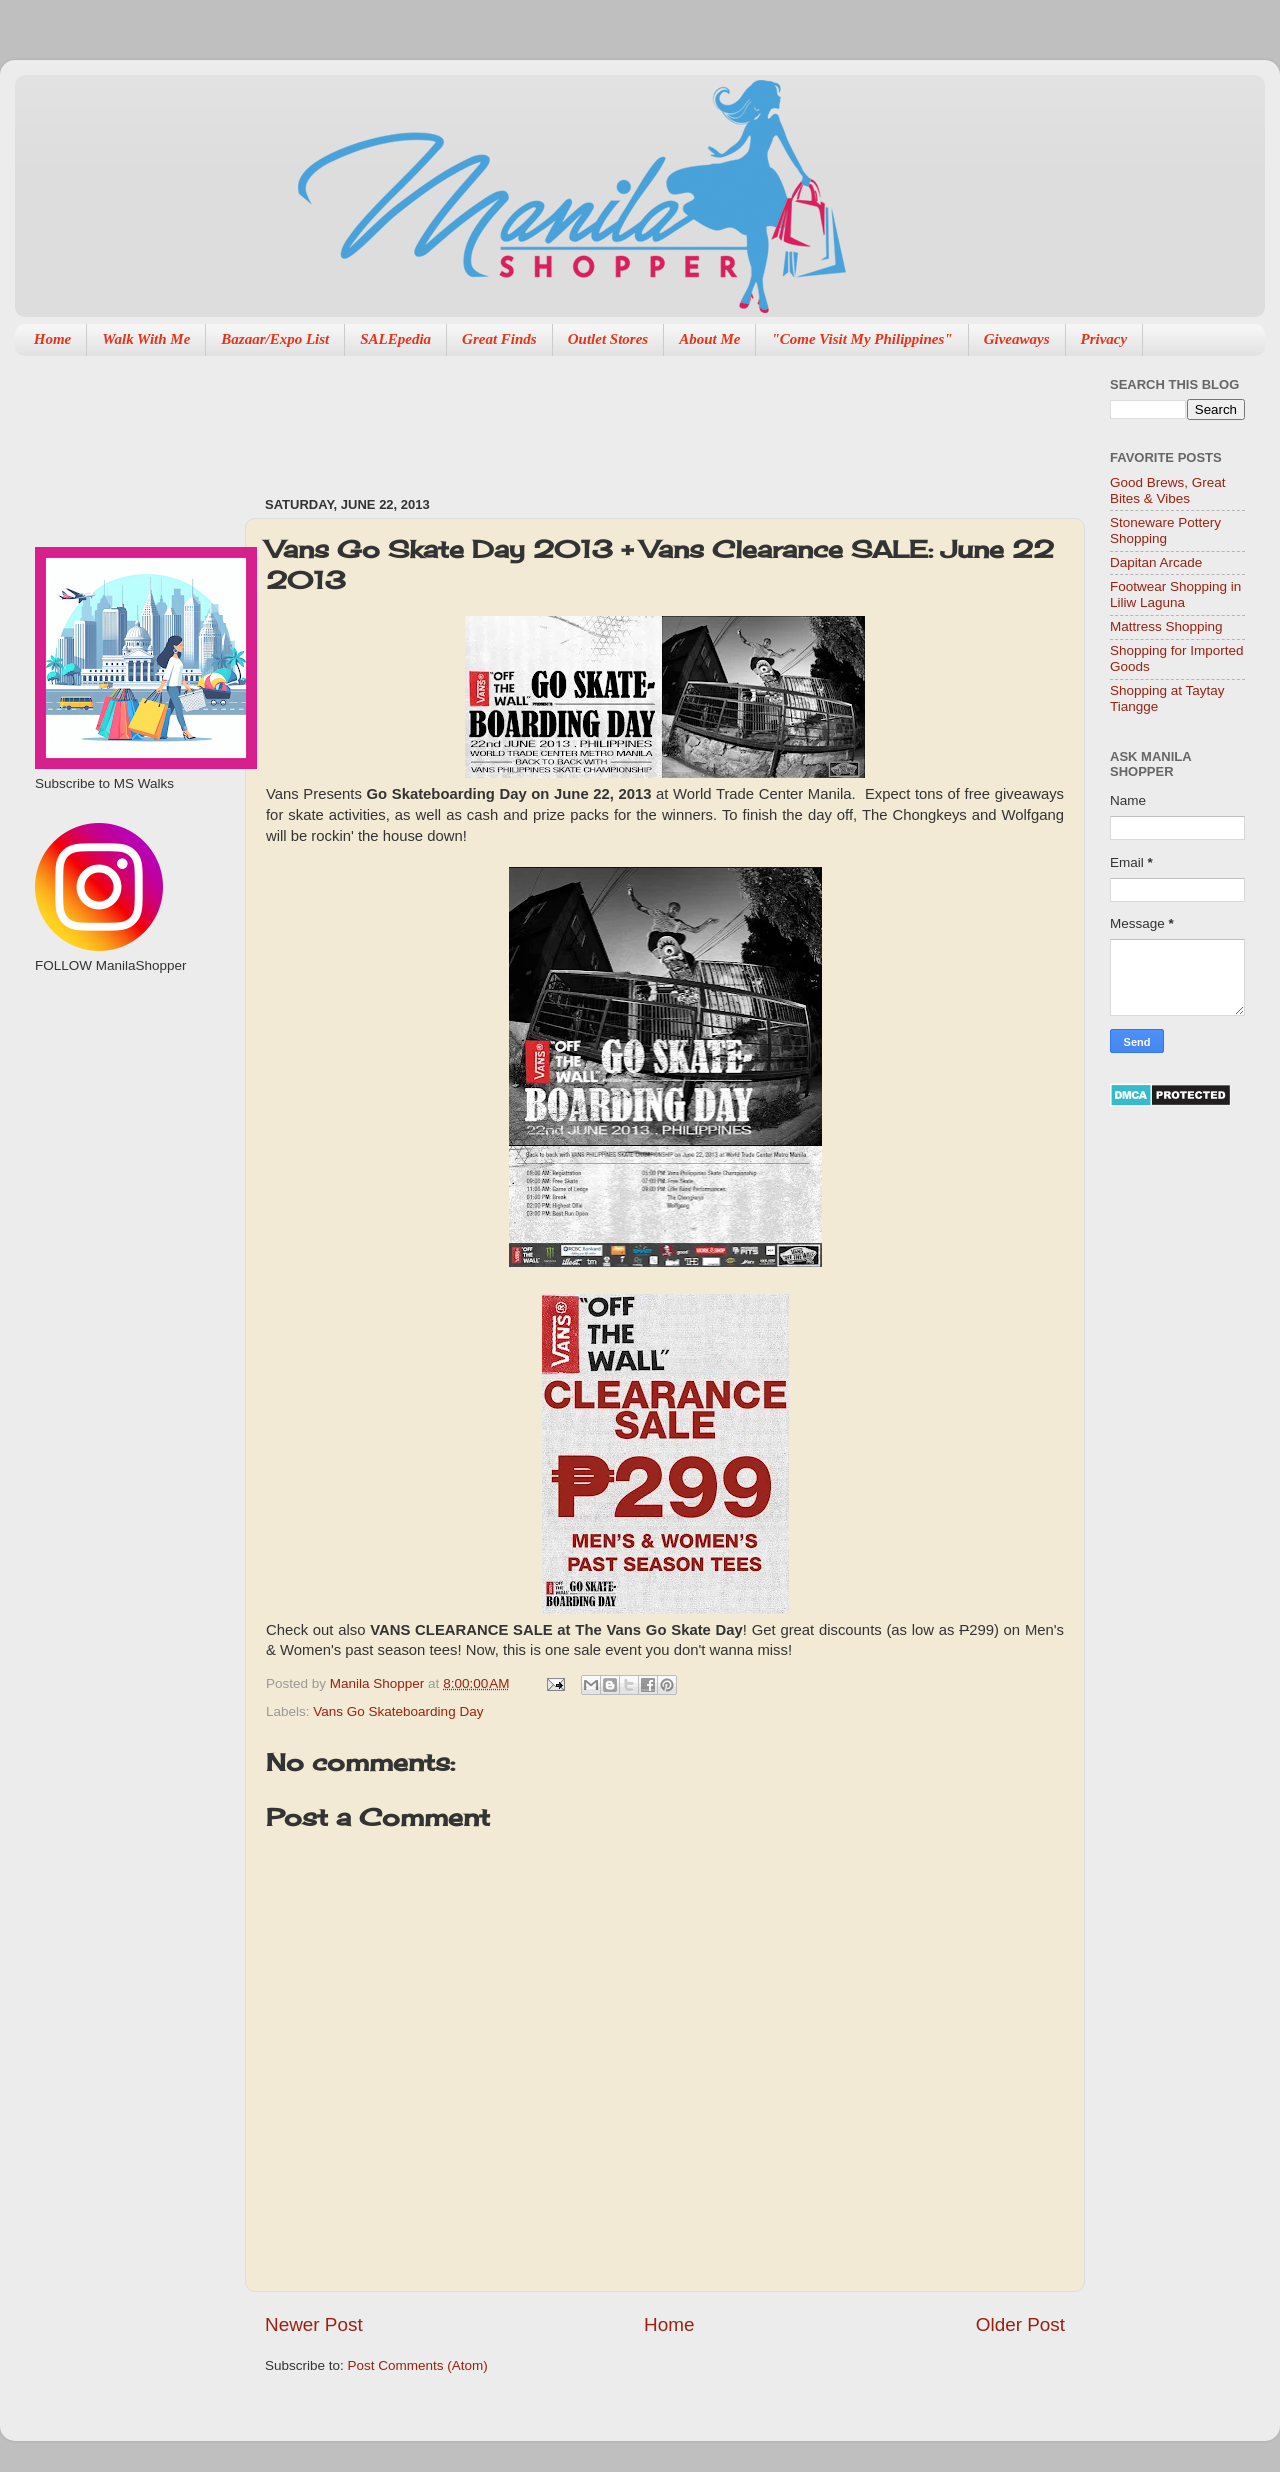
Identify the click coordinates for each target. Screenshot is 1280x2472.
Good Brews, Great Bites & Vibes (1168, 490)
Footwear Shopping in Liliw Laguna (1175, 594)
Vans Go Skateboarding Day (398, 1711)
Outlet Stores (608, 339)
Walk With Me (146, 339)
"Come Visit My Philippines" (861, 339)
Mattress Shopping (1166, 626)
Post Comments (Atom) (418, 2365)
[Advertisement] (629, 416)
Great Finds (499, 339)
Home (53, 339)
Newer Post (314, 2324)
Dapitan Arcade (1156, 562)
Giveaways (1017, 339)
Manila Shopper (379, 1683)
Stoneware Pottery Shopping (1165, 530)
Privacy (1104, 339)
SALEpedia (395, 339)
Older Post (1020, 2324)
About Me (709, 339)
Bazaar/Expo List (275, 339)
